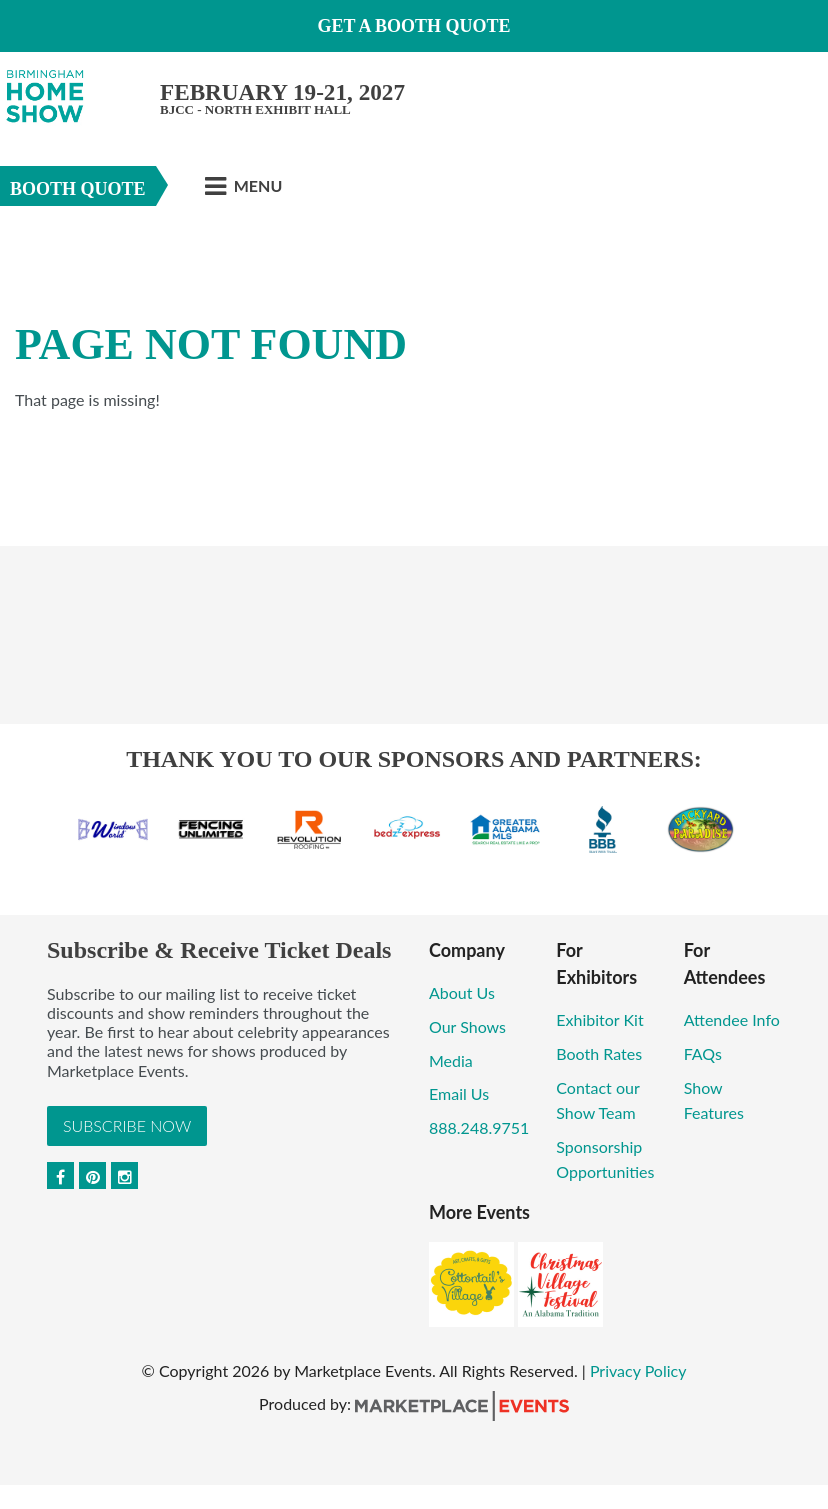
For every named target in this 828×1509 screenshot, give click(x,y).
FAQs (703, 1053)
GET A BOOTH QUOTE (413, 26)
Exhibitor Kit (599, 1019)
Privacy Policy (638, 1370)
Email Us (459, 1093)
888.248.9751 (479, 1127)
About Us (462, 992)
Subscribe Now (127, 1125)
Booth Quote (78, 189)
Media (451, 1060)
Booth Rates (599, 1053)
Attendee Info (732, 1019)
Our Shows (467, 1026)
